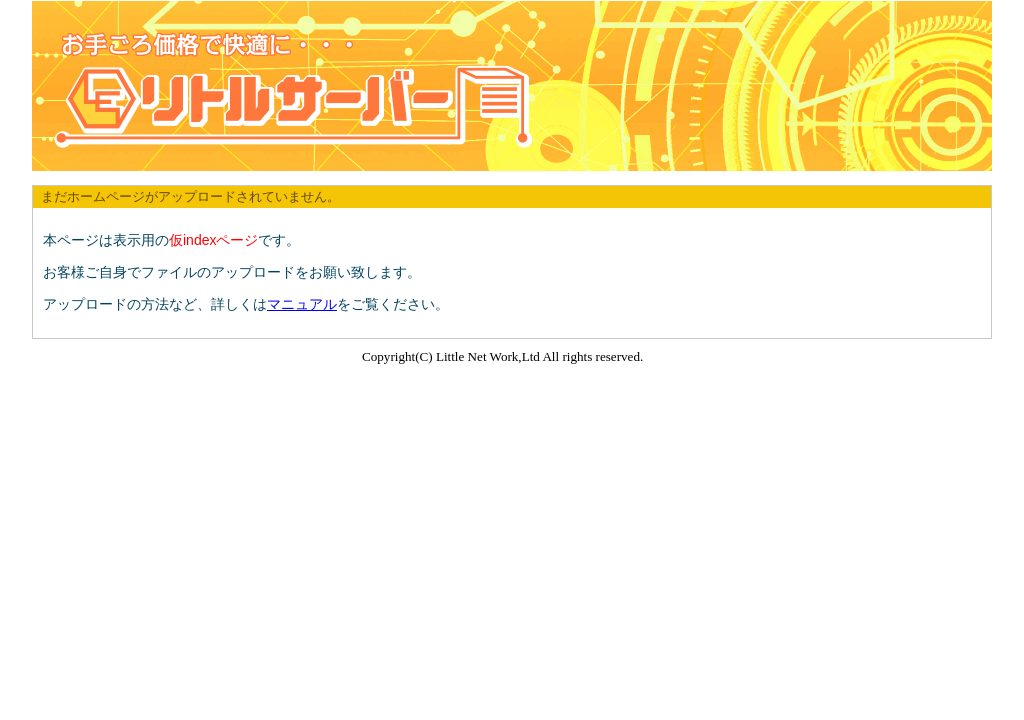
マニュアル (302, 304)
